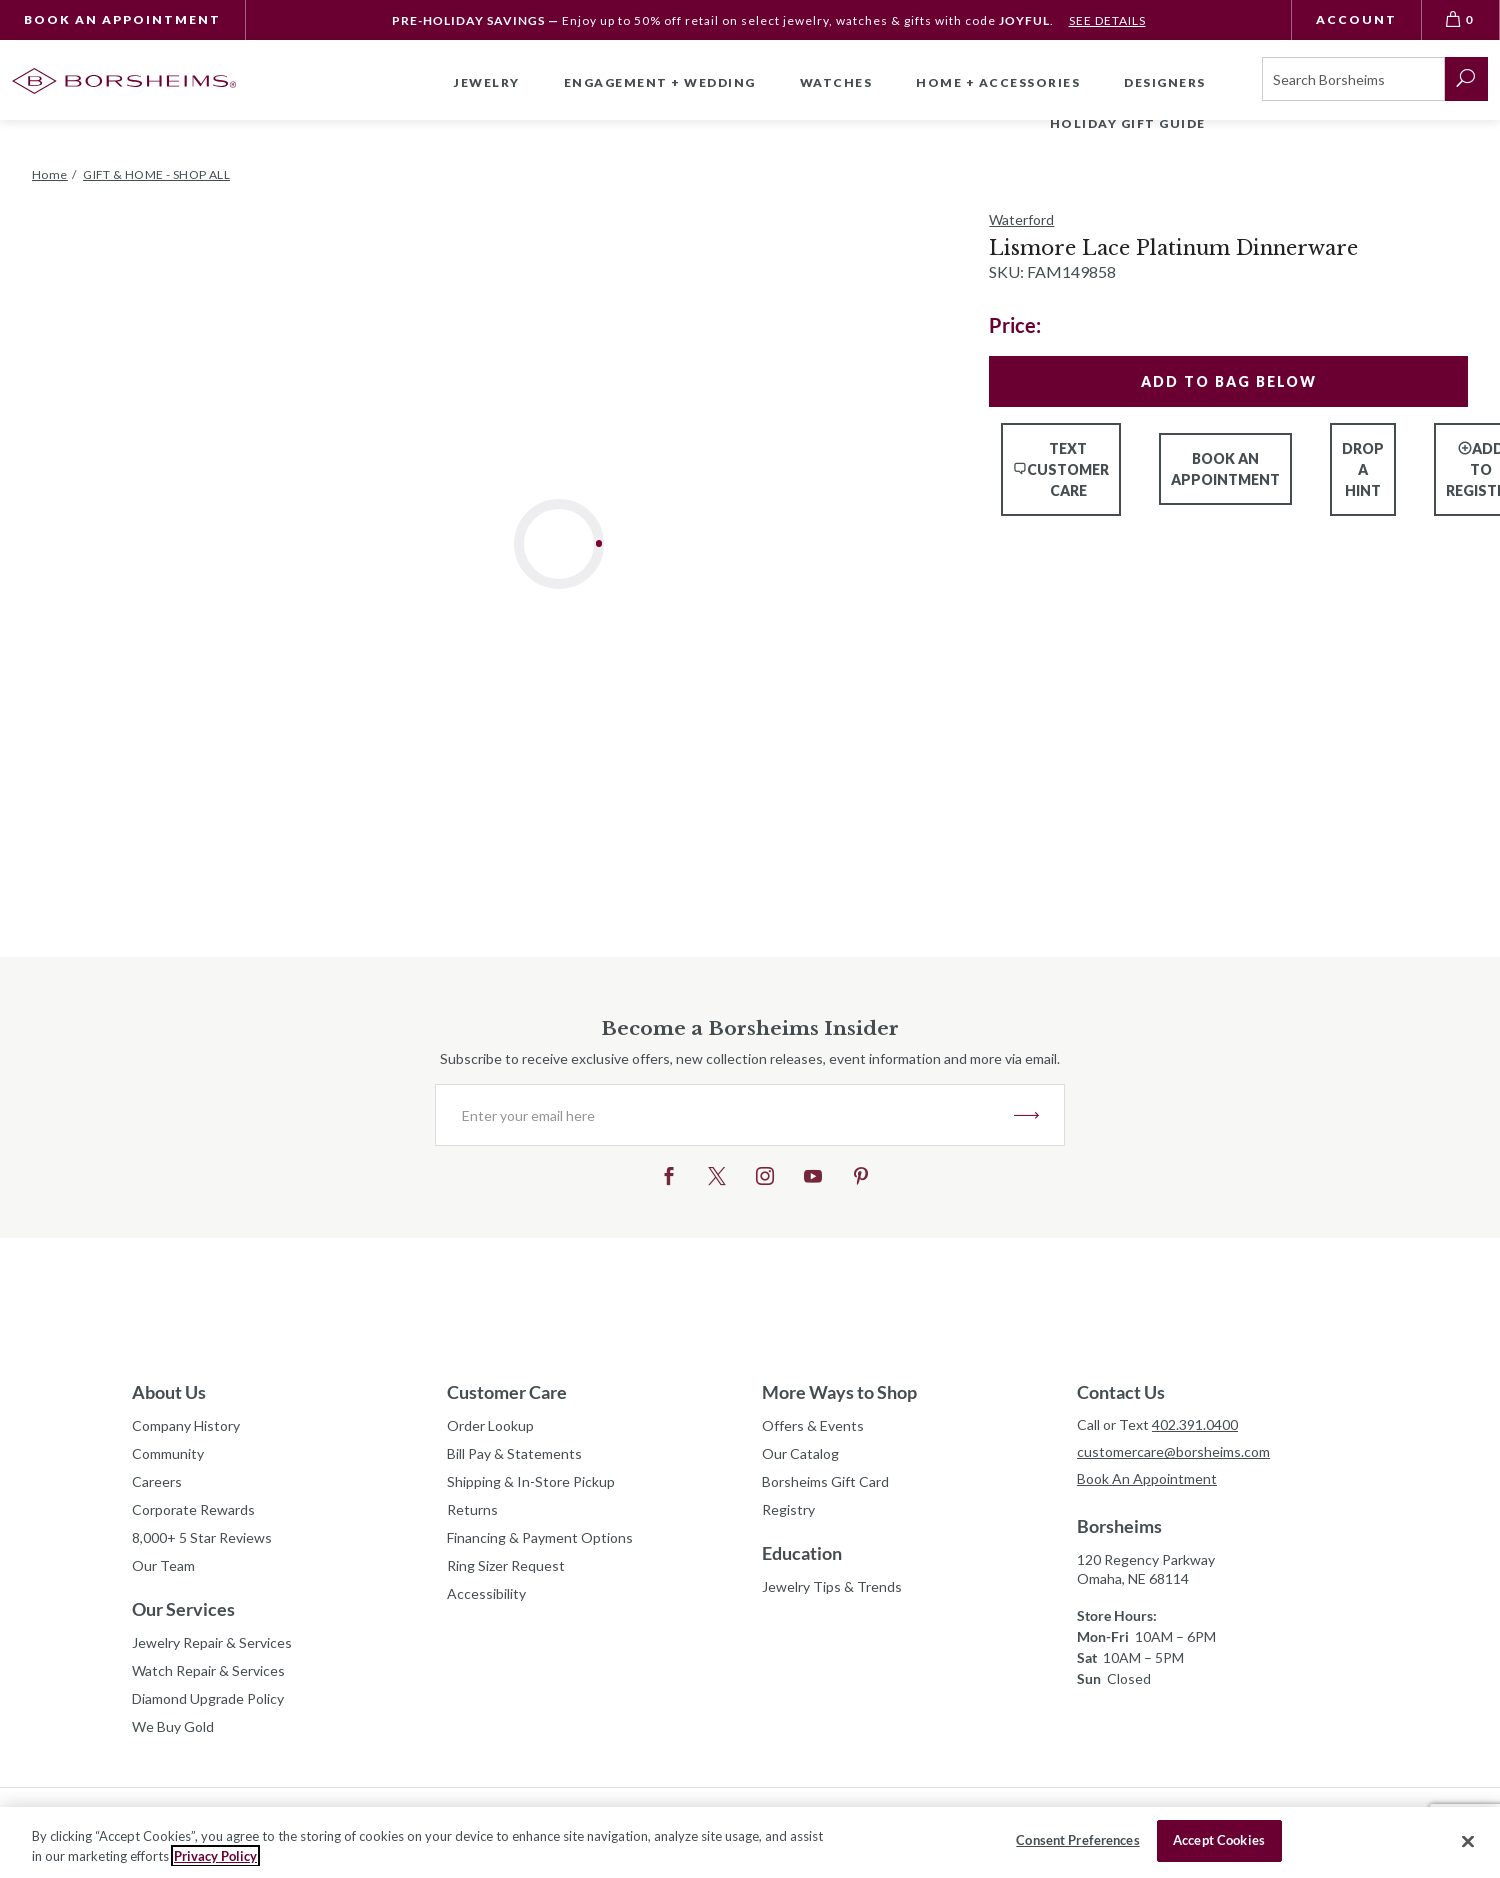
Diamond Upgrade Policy (208, 1698)
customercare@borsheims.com (1173, 1451)
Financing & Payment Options (540, 1537)
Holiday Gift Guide (1128, 123)
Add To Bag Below (1229, 381)
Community (168, 1453)
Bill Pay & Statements (514, 1451)
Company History (186, 1425)
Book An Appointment (122, 19)
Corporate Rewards (193, 1509)
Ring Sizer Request (506, 1565)
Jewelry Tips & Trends (832, 1586)
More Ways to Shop (839, 1392)
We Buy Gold (173, 1726)
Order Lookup (490, 1425)
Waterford (1021, 219)
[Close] (1468, 1841)
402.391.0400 (1195, 1424)
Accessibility (486, 1593)
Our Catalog (800, 1453)
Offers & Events (813, 1425)
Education (802, 1553)
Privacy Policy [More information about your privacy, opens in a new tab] (215, 1856)
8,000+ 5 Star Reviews (202, 1537)
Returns (472, 1509)
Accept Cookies (1219, 1840)
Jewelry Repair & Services (212, 1642)
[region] (750, 1842)
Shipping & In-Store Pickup (531, 1481)
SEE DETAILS (1107, 20)
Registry (788, 1509)
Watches (836, 82)
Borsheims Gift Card (825, 1481)
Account (1356, 19)
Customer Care (507, 1392)
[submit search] (1466, 79)
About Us (169, 1392)
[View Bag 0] (1461, 20)
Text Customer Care (1061, 469)
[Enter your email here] (725, 1115)
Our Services (183, 1609)
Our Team (163, 1565)
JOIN (1026, 1115)
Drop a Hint (1363, 469)
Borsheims (1119, 1526)
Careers (157, 1481)
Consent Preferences (1077, 1840)
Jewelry (487, 82)
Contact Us (1121, 1392)
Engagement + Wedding (660, 82)
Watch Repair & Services (208, 1670)
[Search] (1353, 79)
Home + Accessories (998, 82)
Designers (1165, 82)
